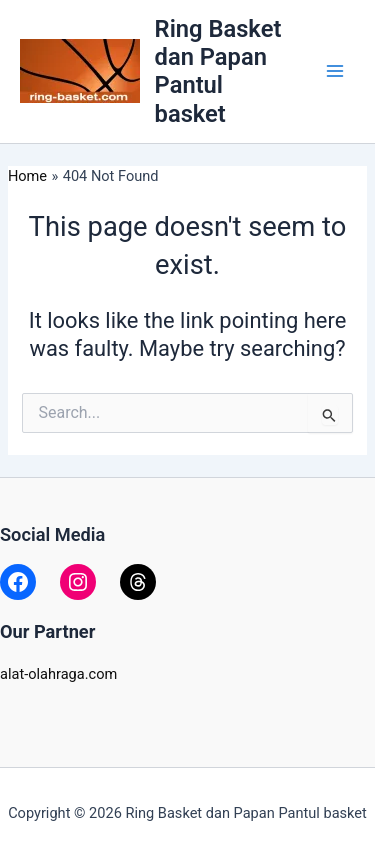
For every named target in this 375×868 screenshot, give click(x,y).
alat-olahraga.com (58, 674)
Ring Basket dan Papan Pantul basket (218, 71)
